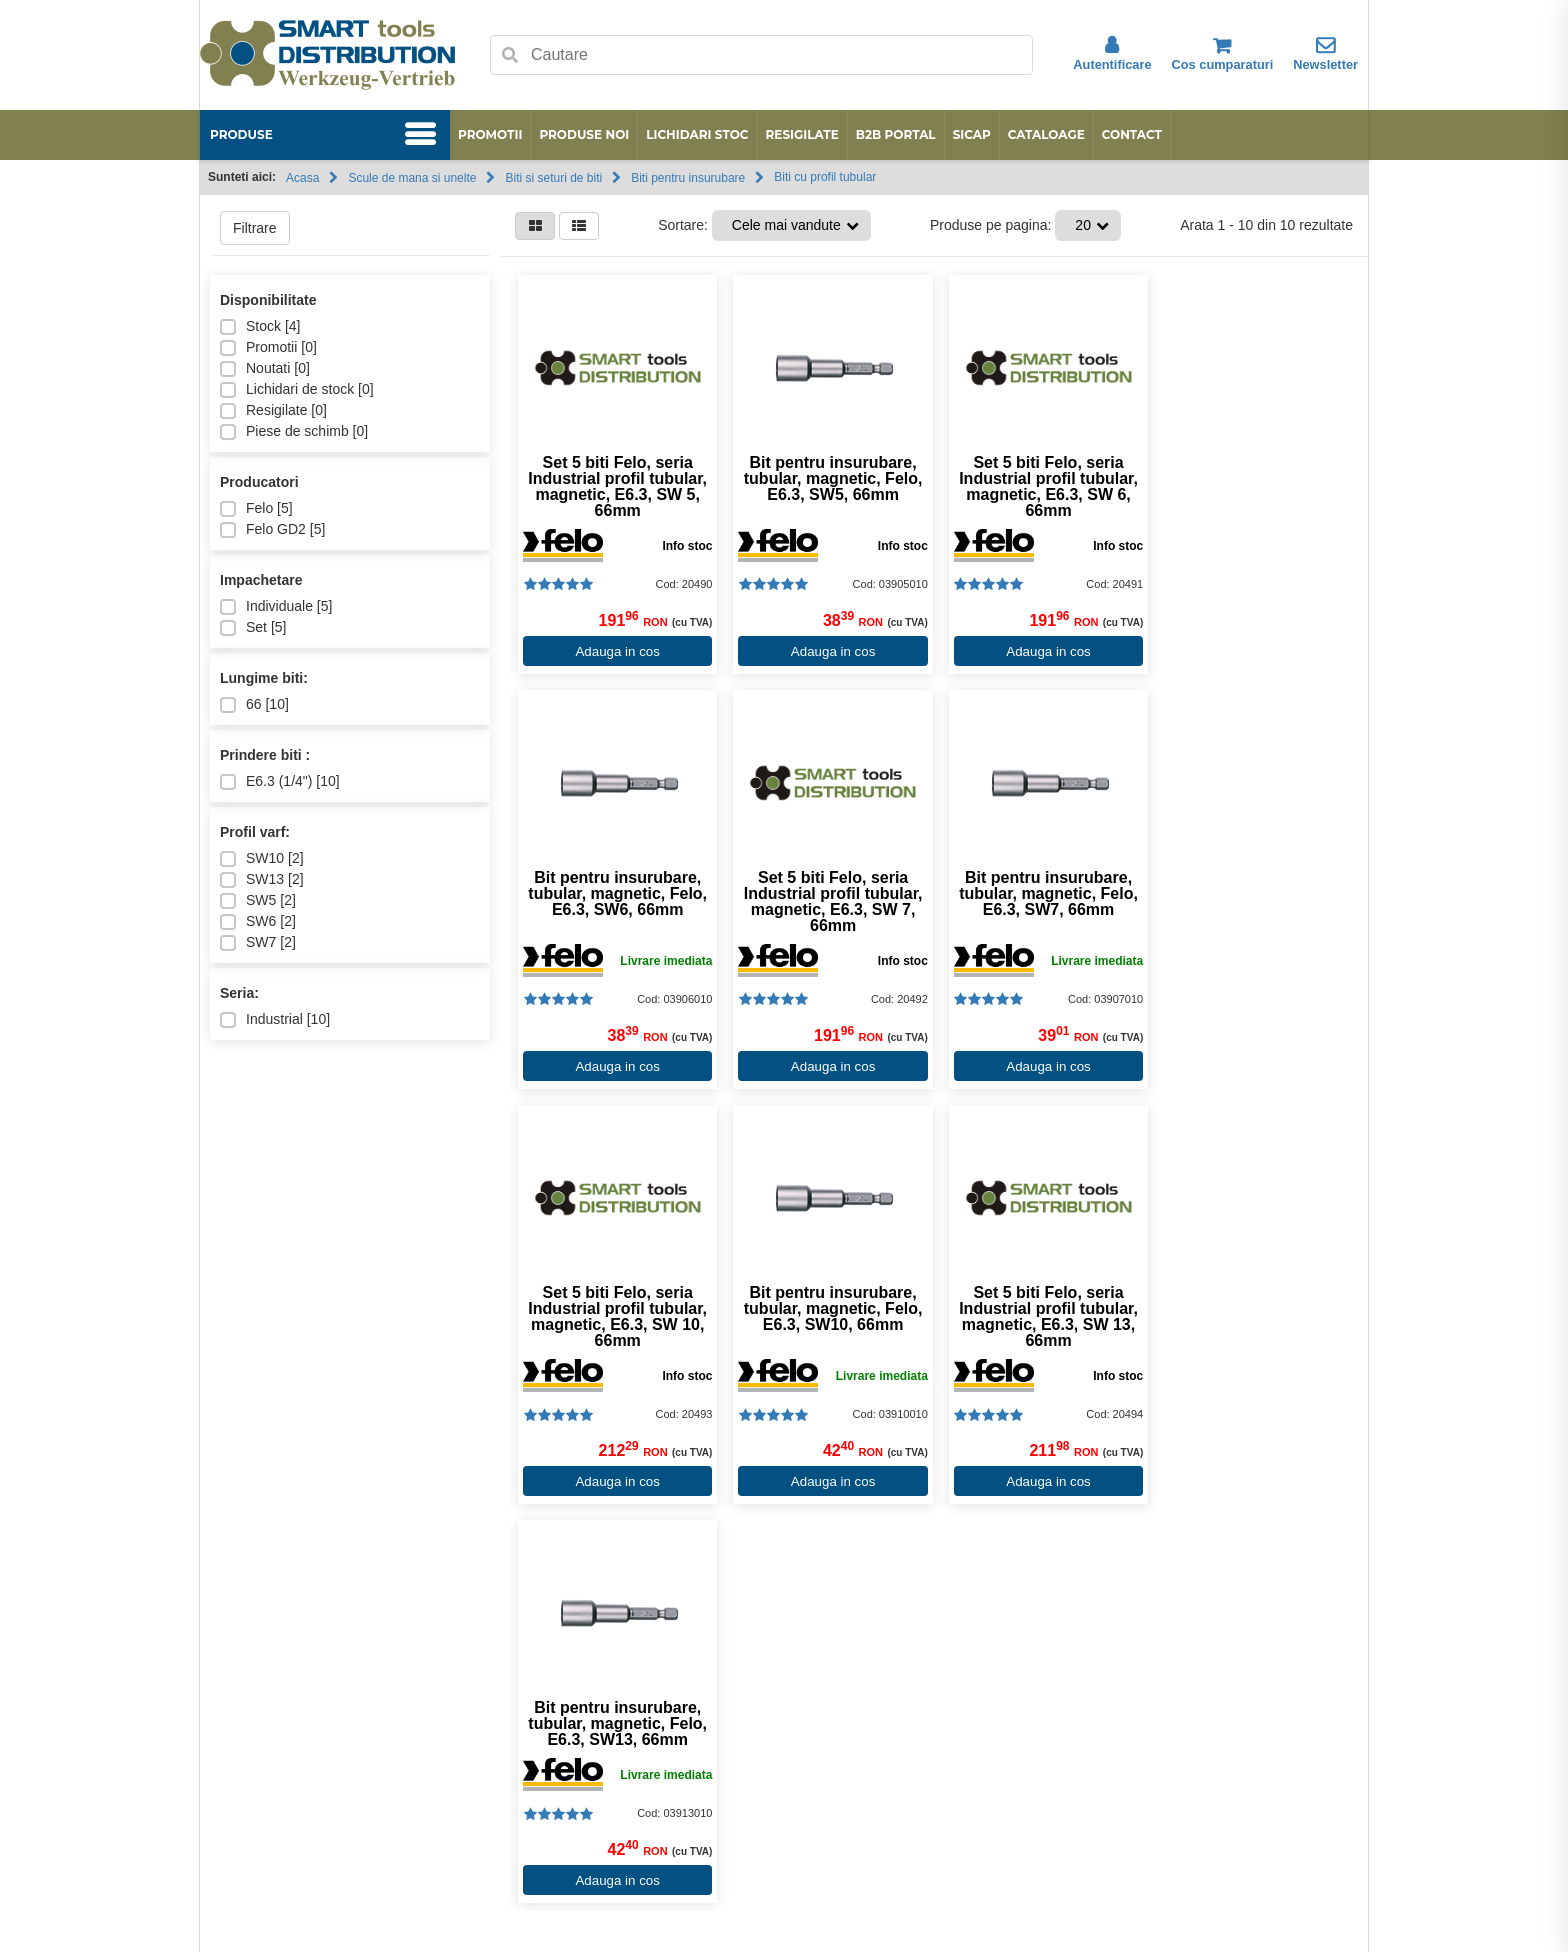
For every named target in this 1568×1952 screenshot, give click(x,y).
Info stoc (683, 546)
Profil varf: (255, 832)
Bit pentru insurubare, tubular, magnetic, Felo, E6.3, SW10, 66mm (1248, 894)
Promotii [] (268, 347)
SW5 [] (258, 900)
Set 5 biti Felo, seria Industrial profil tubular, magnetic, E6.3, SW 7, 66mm (615, 902)
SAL (253, 1838)
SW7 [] (258, 942)
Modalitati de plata (673, 1817)
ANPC (259, 1754)
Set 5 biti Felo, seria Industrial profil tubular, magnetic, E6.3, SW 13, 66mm (615, 1317)
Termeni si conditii (671, 1775)
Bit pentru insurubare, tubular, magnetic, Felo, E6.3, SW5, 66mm (826, 479)
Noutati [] (265, 368)
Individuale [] (276, 606)
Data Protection (288, 1817)
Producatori (259, 482)
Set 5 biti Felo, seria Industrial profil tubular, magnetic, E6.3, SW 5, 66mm (615, 487)
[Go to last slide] (226, 1612)
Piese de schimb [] (294, 431)
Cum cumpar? (660, 1733)
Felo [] (256, 508)
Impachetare (261, 580)
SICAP (972, 134)
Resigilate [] (273, 410)
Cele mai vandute (786, 225)
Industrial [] (275, 1019)
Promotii (490, 134)
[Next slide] (1341, 1612)
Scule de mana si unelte (412, 178)
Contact (1132, 134)
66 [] (254, 704)
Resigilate (802, 134)
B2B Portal (896, 134)
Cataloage (1046, 134)
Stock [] (260, 326)
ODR (255, 1775)
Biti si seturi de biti (553, 178)
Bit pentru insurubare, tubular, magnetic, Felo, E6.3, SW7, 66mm (826, 894)
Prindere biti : (265, 755)
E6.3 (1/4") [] (280, 781)
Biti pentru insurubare (688, 178)
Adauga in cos (615, 651)
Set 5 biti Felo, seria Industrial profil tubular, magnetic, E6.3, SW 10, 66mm (1037, 902)
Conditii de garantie (676, 1796)
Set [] (253, 627)
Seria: (239, 993)
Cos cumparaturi (1223, 54)
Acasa (302, 178)
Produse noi (584, 134)
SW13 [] (262, 879)
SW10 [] (262, 858)
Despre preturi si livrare (688, 1754)
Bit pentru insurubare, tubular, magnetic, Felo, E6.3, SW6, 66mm (1248, 479)
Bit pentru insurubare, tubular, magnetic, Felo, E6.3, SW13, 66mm (826, 1309)
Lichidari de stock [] (297, 389)
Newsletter (1325, 54)
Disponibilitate (268, 300)
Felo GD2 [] (272, 529)
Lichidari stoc (697, 134)
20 (1083, 225)
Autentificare (1112, 54)
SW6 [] (258, 921)
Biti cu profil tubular (825, 177)
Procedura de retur (674, 1838)
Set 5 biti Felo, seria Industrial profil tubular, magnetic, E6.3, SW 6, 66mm (1037, 487)
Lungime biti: (264, 678)
